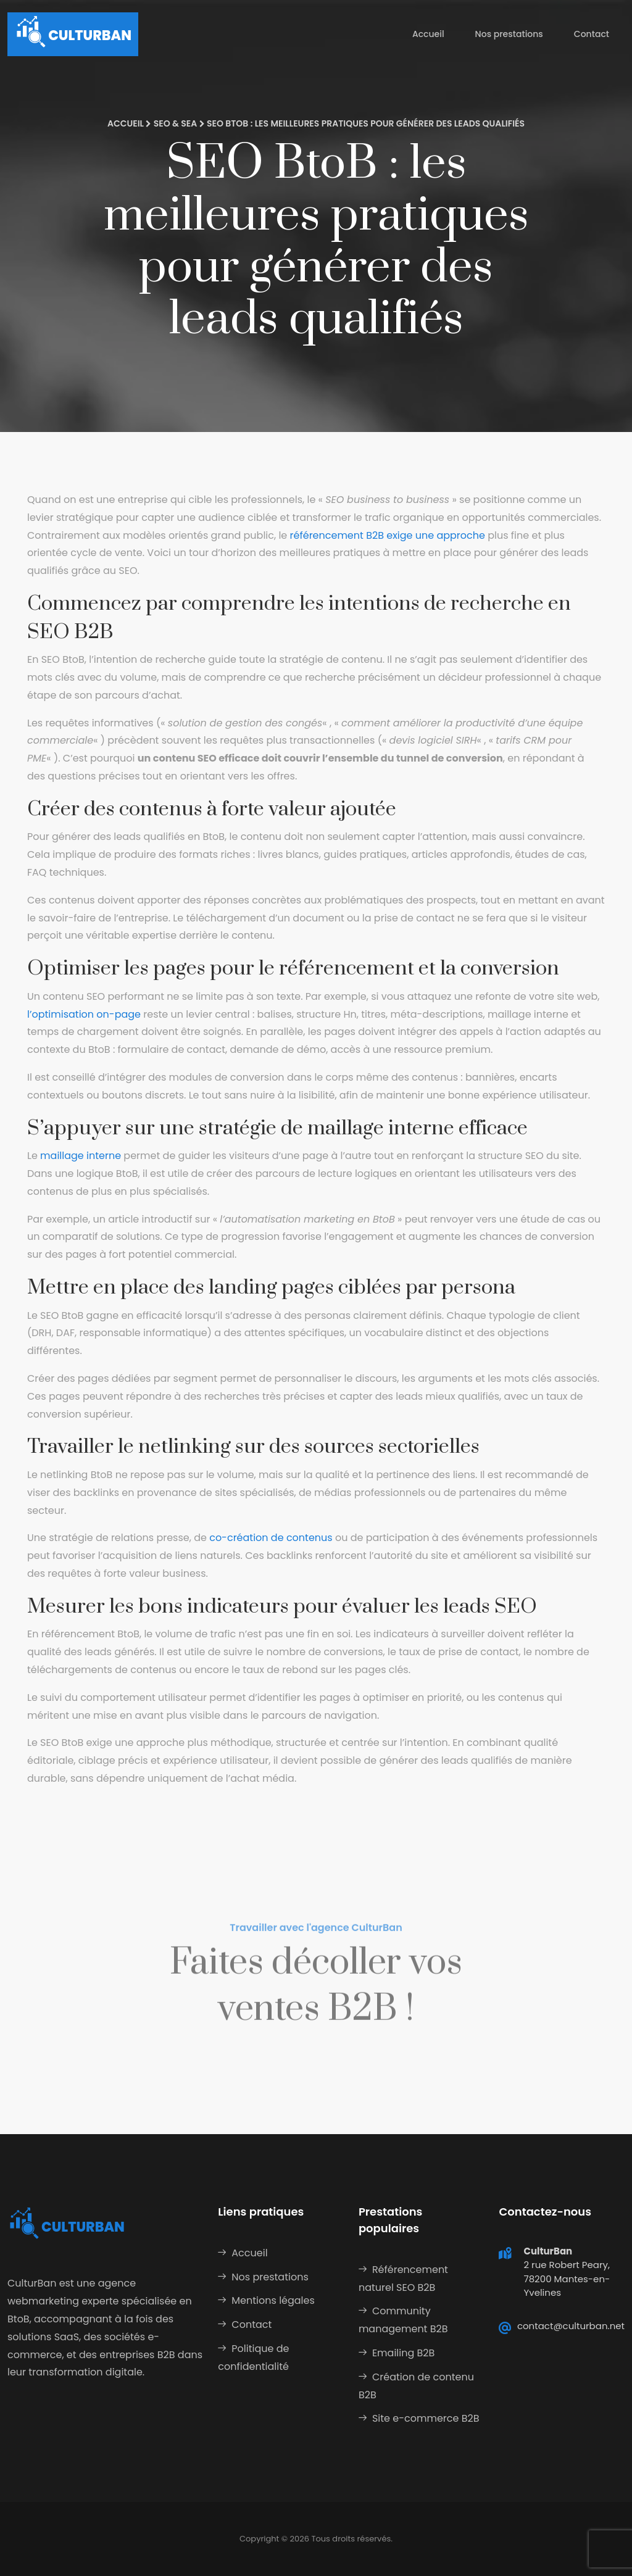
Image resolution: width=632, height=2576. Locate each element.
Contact (591, 34)
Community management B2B (403, 2320)
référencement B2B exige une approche (387, 535)
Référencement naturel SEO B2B (403, 2278)
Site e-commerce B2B (426, 2418)
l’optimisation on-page (84, 1014)
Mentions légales (273, 2300)
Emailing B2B (403, 2353)
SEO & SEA (176, 123)
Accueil (428, 34)
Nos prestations (509, 34)
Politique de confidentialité (253, 2357)
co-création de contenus (270, 1538)
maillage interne (80, 1156)
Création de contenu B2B (416, 2386)
